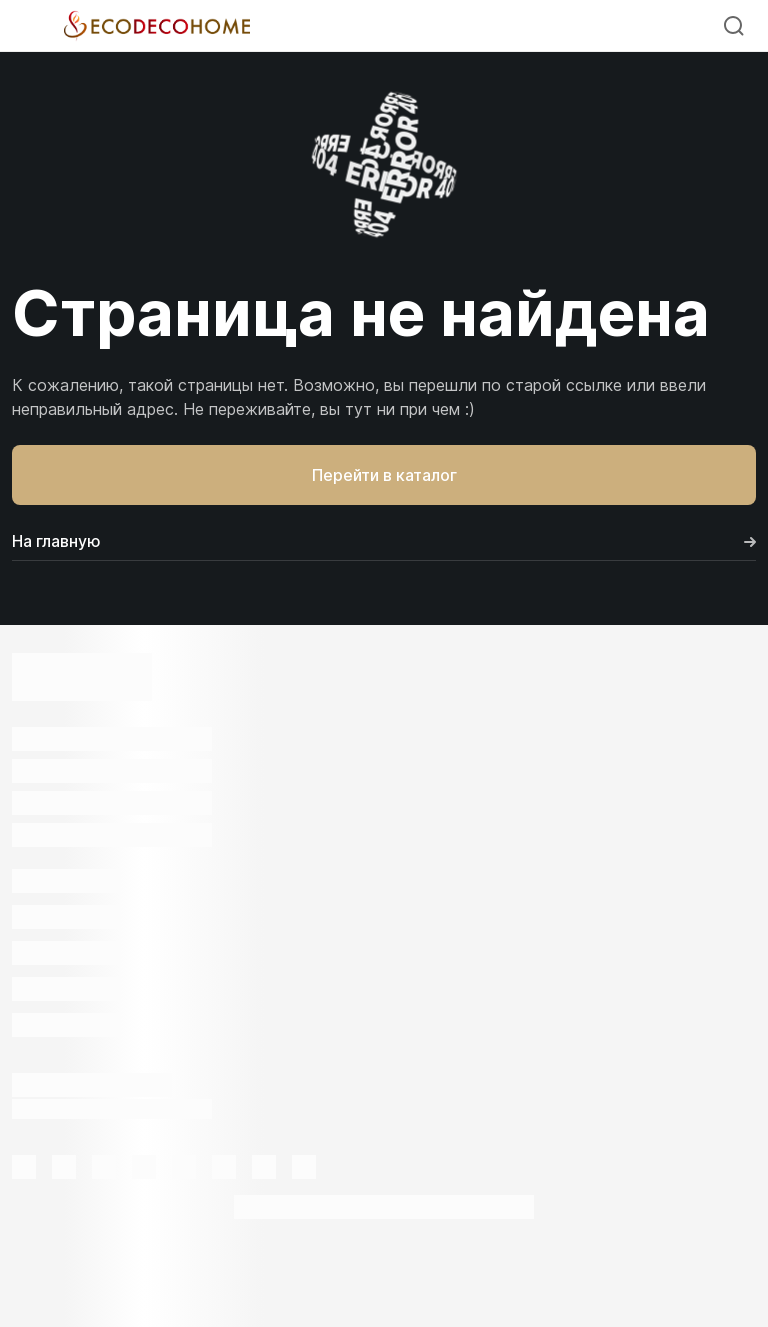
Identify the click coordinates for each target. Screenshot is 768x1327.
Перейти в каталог (384, 475)
